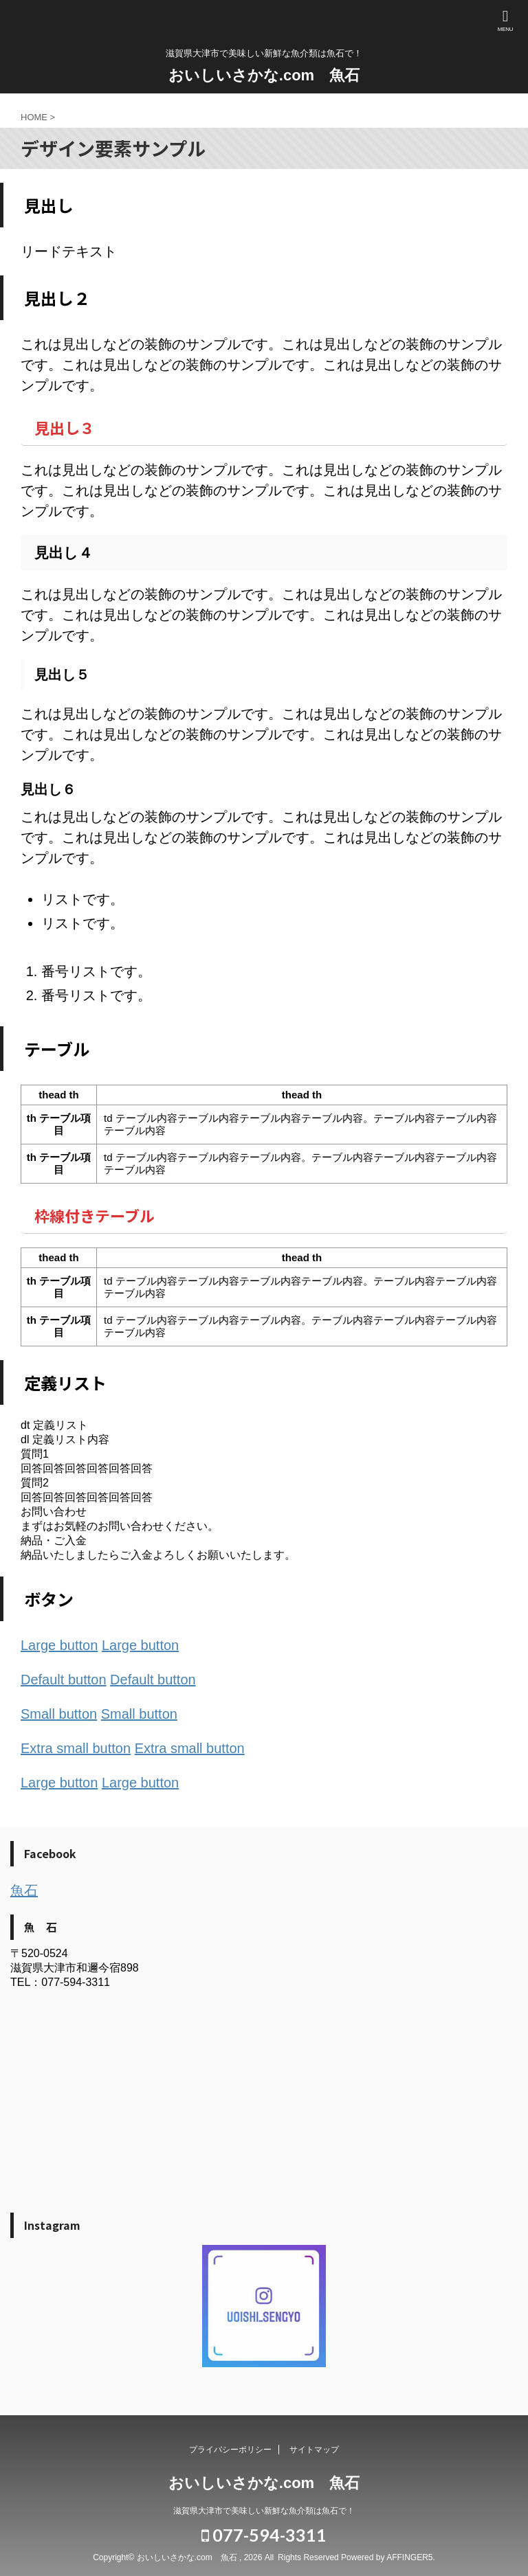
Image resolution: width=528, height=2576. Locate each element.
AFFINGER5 (409, 2557)
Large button (59, 1645)
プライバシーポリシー (230, 2449)
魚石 (24, 1890)
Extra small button (76, 1748)
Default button (64, 1679)
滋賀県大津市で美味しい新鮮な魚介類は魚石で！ (264, 2511)
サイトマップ (314, 2449)
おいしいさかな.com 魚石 (264, 75)
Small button (59, 1713)
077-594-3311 (264, 2534)
